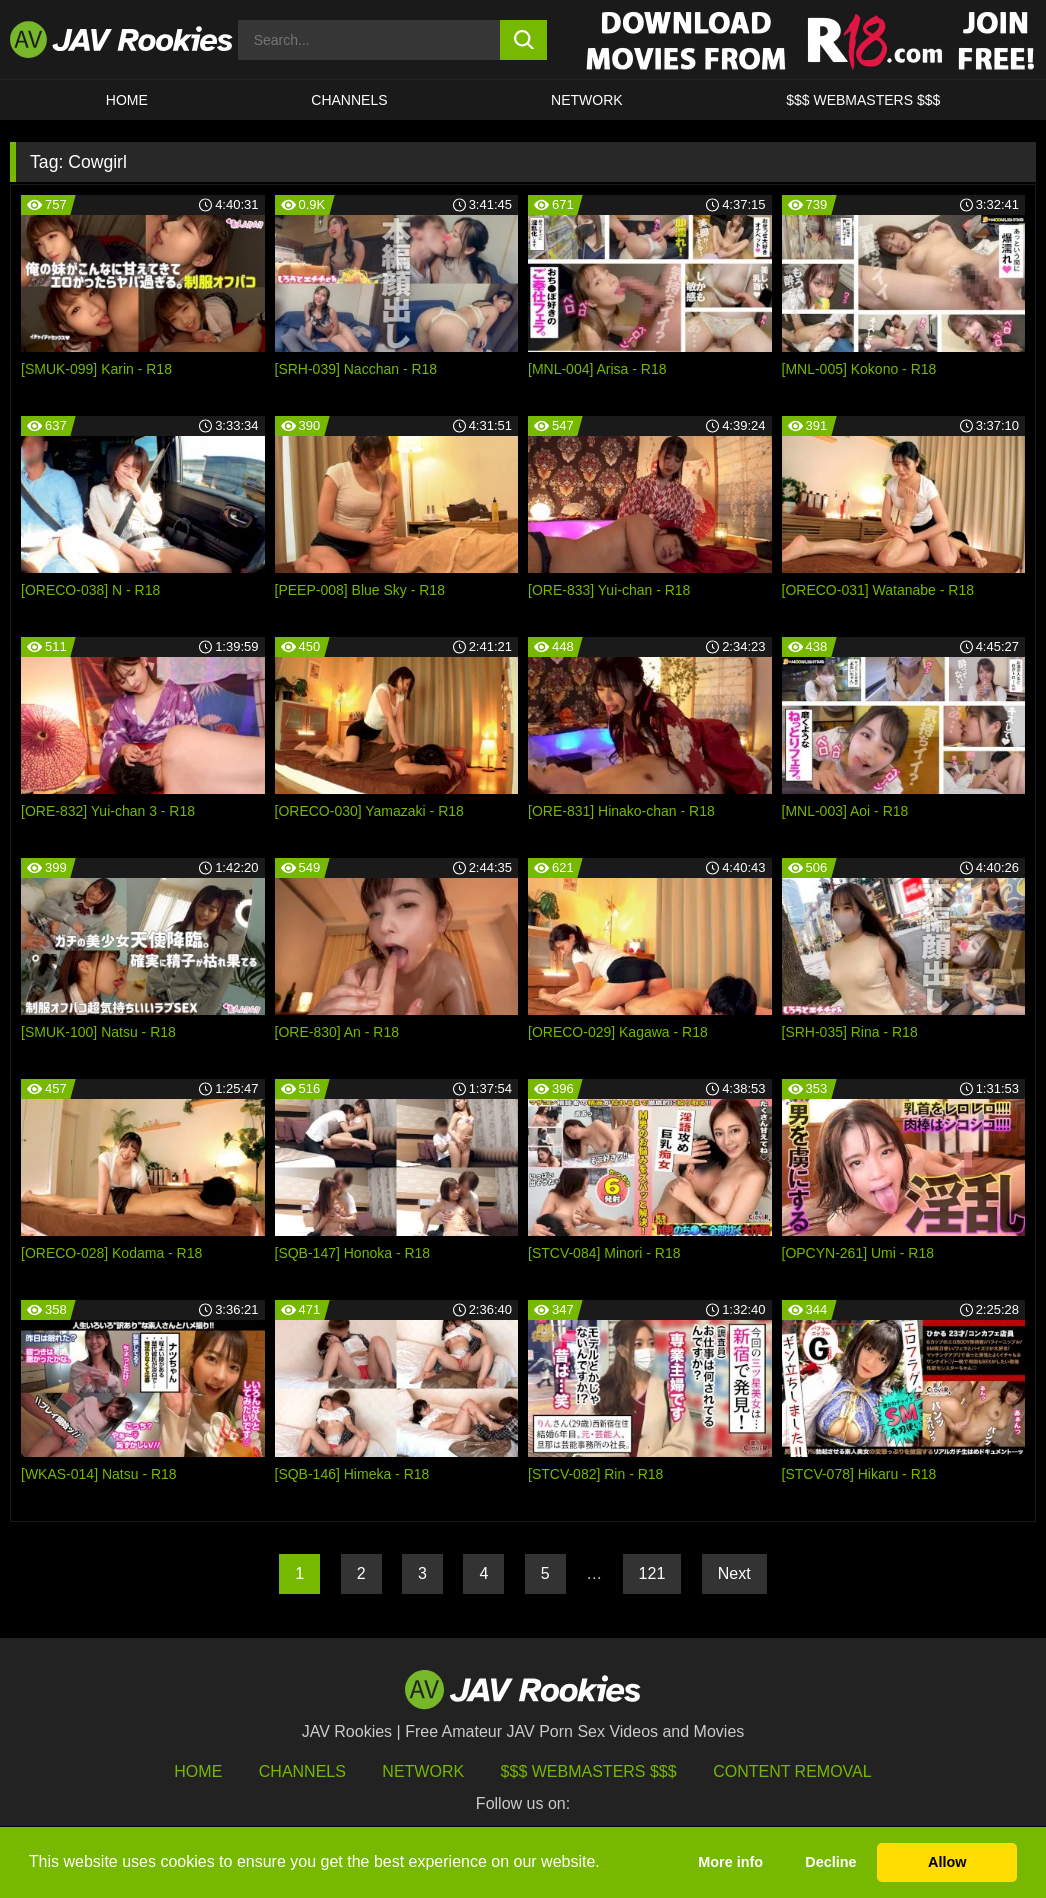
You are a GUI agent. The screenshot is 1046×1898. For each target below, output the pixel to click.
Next (734, 1573)
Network (587, 100)
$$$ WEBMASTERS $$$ (863, 100)
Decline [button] (830, 1862)
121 (652, 1573)
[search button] (523, 40)
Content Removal (792, 1771)
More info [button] (730, 1862)
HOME (127, 100)
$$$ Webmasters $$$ (589, 1771)
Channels (349, 100)
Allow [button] (947, 1862)
